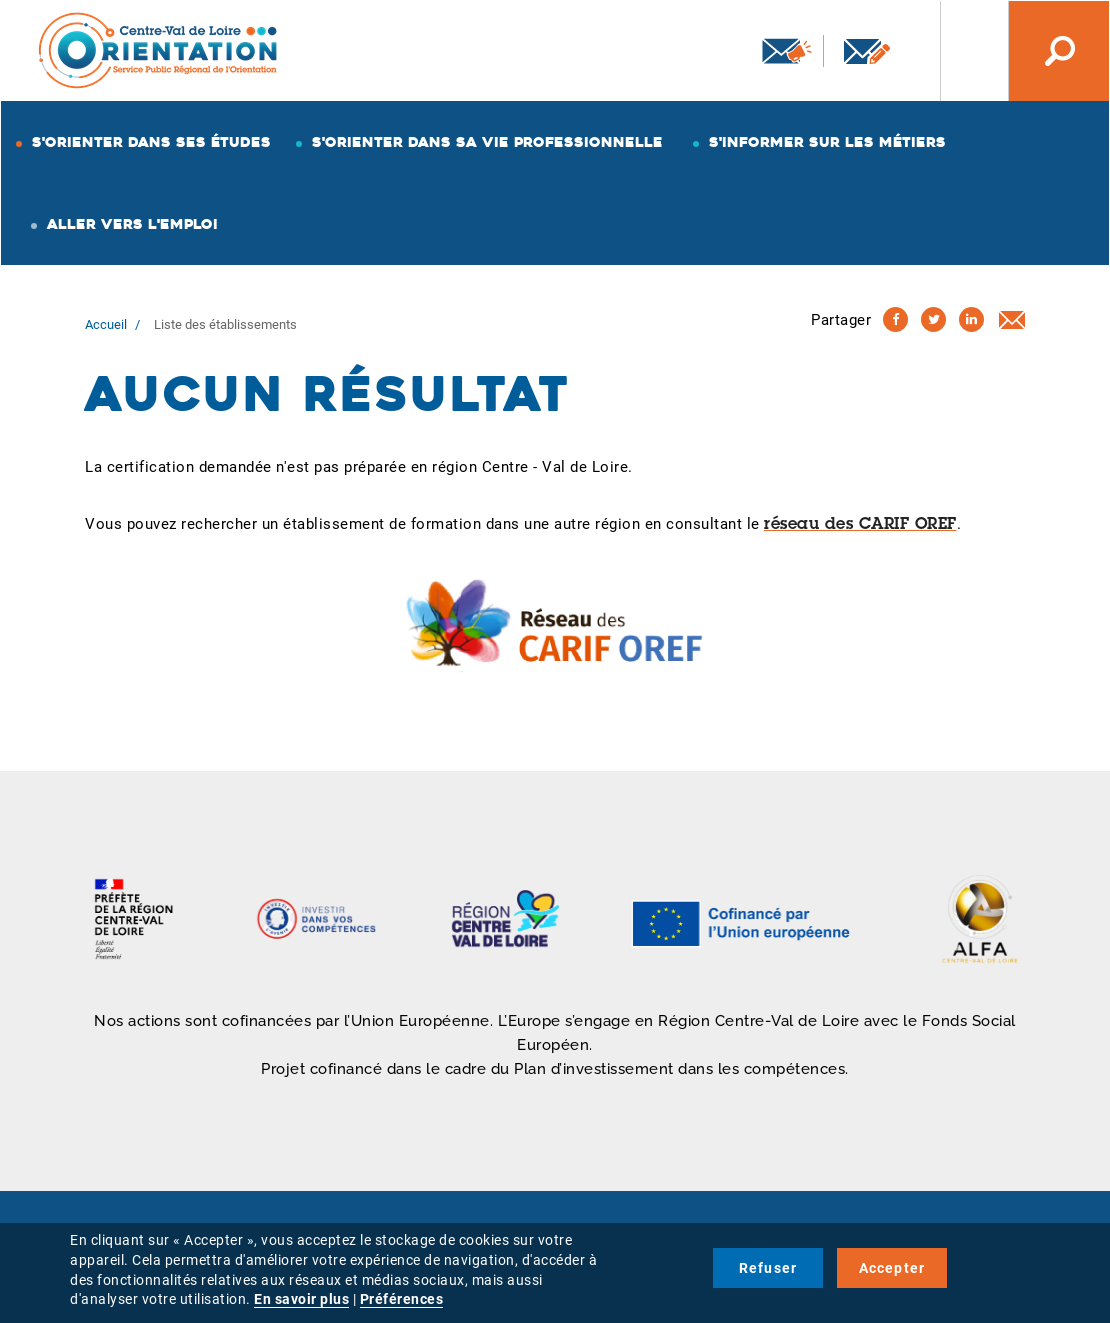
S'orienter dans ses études (151, 142)
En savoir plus (301, 1299)
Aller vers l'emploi (132, 224)
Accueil (106, 324)
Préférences (402, 1299)
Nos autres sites (959, 51)
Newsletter (787, 51)
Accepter (892, 1268)
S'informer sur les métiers (827, 142)
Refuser (768, 1268)
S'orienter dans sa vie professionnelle (487, 142)
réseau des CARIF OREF (860, 525)
